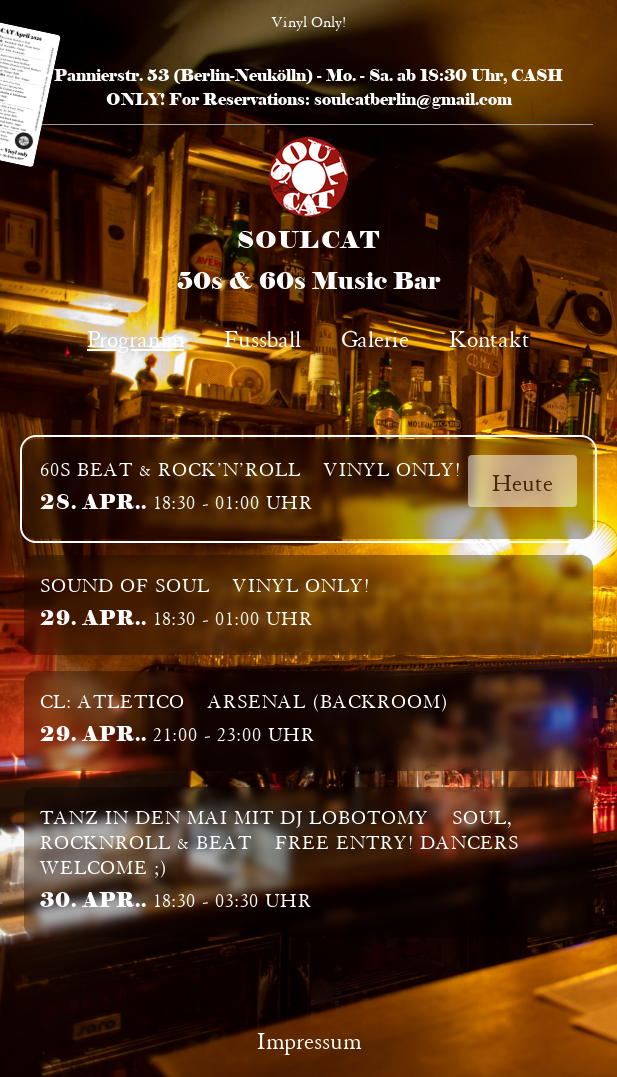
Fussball (262, 336)
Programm (135, 336)
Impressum (309, 1038)
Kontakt (489, 336)
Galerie (375, 336)
